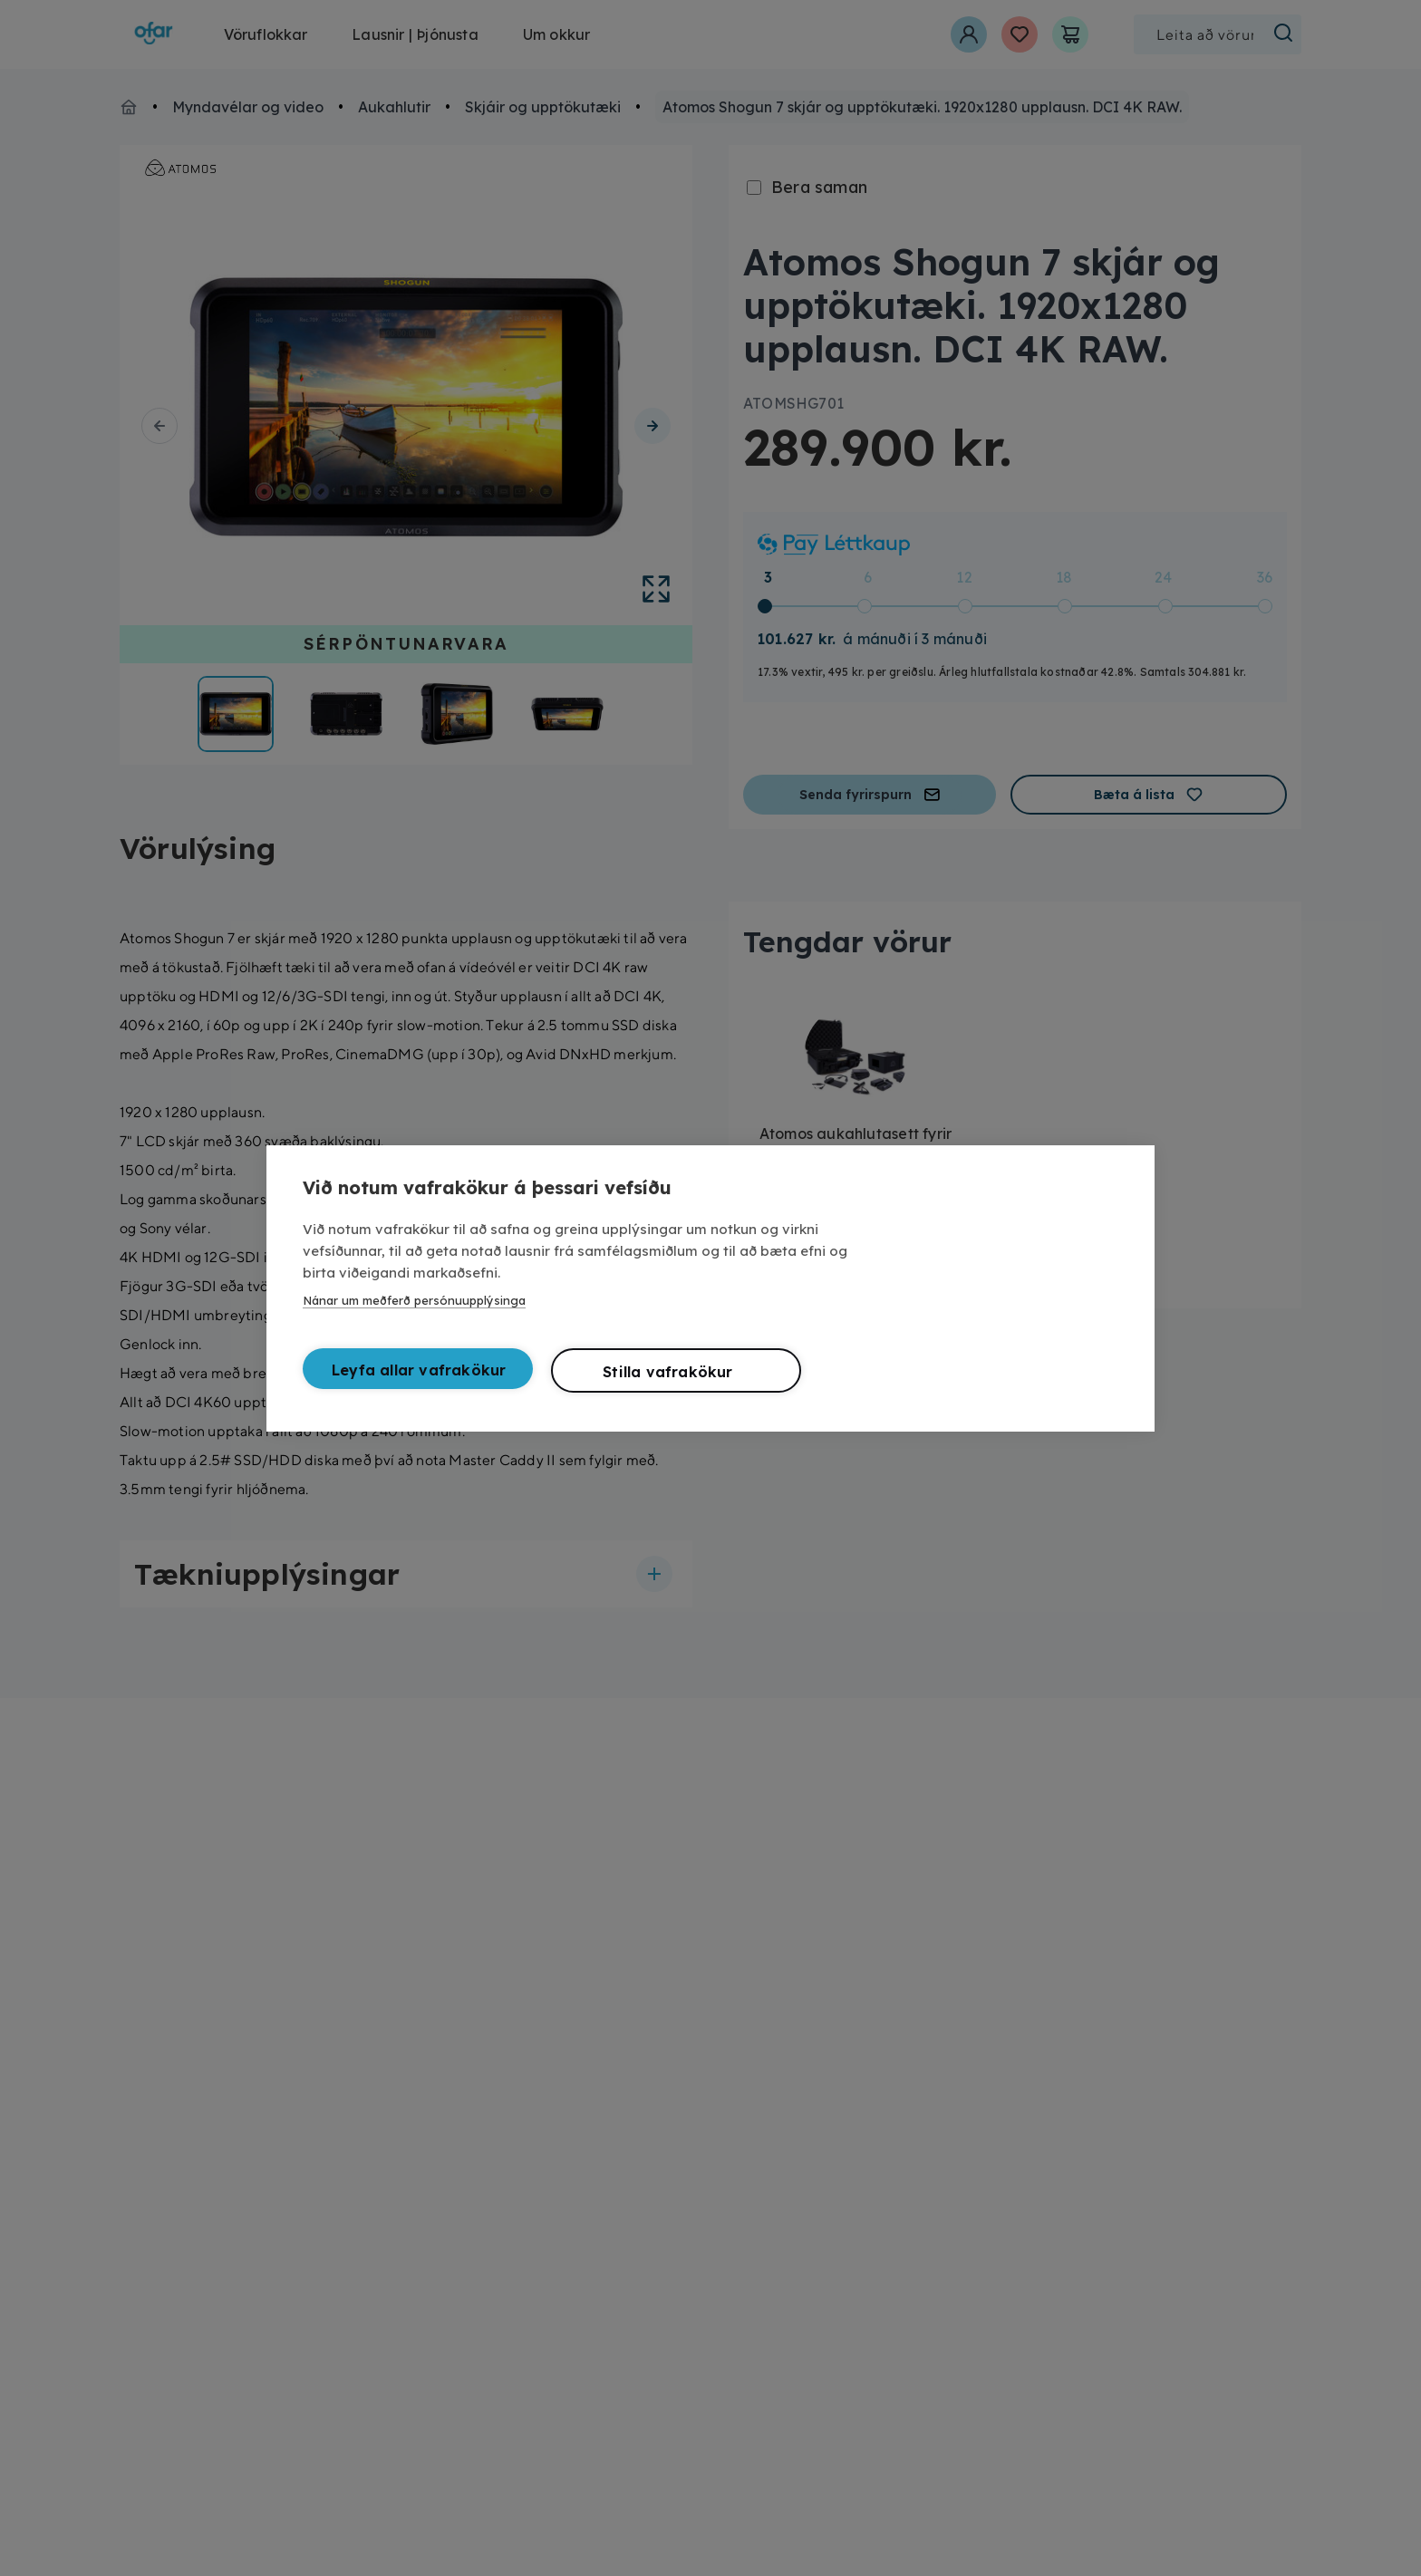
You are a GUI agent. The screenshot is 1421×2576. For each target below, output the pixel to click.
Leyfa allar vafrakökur (419, 1368)
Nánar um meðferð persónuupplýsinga (414, 1298)
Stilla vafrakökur (667, 1370)
